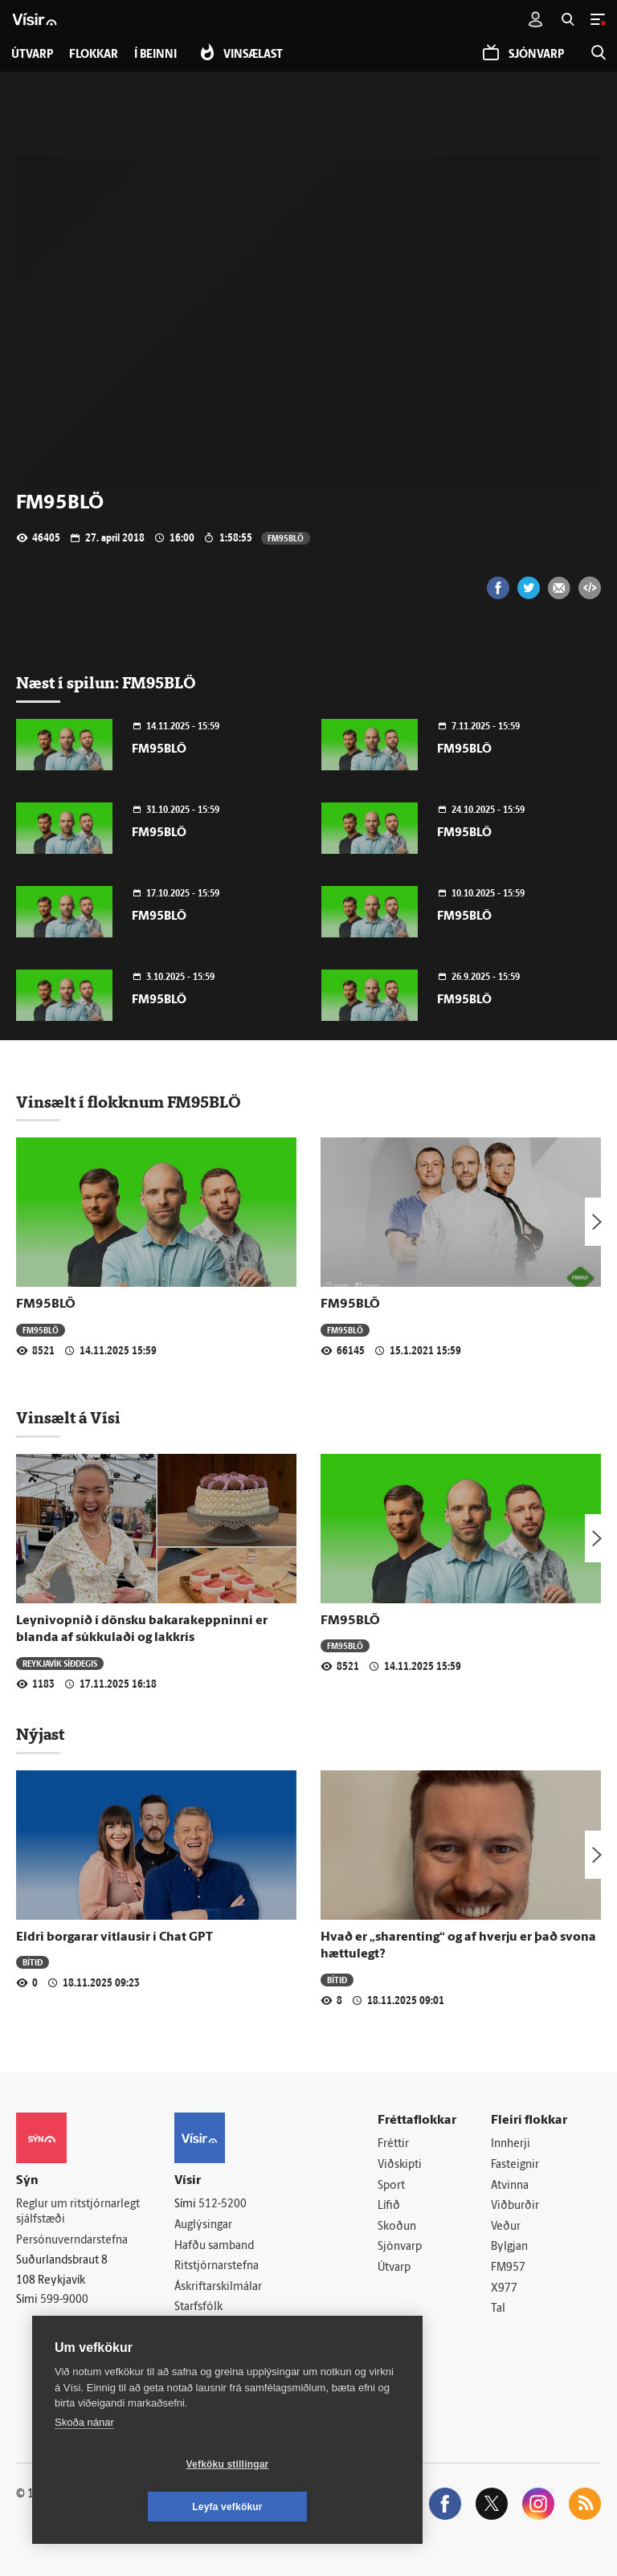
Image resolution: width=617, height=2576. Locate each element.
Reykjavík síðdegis (59, 1663)
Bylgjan (509, 2247)
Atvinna (510, 2186)
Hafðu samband (214, 2246)
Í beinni (155, 55)
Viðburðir (515, 2206)
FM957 (508, 2268)
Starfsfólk (198, 2307)
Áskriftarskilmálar (218, 2287)
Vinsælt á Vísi (68, 1418)
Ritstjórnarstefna (216, 2266)
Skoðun (397, 2227)
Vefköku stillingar (132, 2507)
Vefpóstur (198, 2349)
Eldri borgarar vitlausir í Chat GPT (114, 1937)
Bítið (32, 1962)
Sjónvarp (400, 2247)
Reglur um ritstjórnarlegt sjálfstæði (78, 2212)
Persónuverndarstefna (72, 2241)
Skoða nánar (84, 2465)
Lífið (389, 2206)
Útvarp (394, 2268)
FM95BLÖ (286, 538)
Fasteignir (515, 2165)
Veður (506, 2227)
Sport (391, 2186)
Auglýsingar (203, 2225)
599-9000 (64, 2300)
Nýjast (40, 1734)
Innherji (510, 2144)
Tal (498, 2309)
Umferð (194, 2328)
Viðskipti (400, 2165)
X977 (504, 2289)
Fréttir (393, 2144)
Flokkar (93, 55)
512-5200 (222, 2204)
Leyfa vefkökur (323, 2507)
